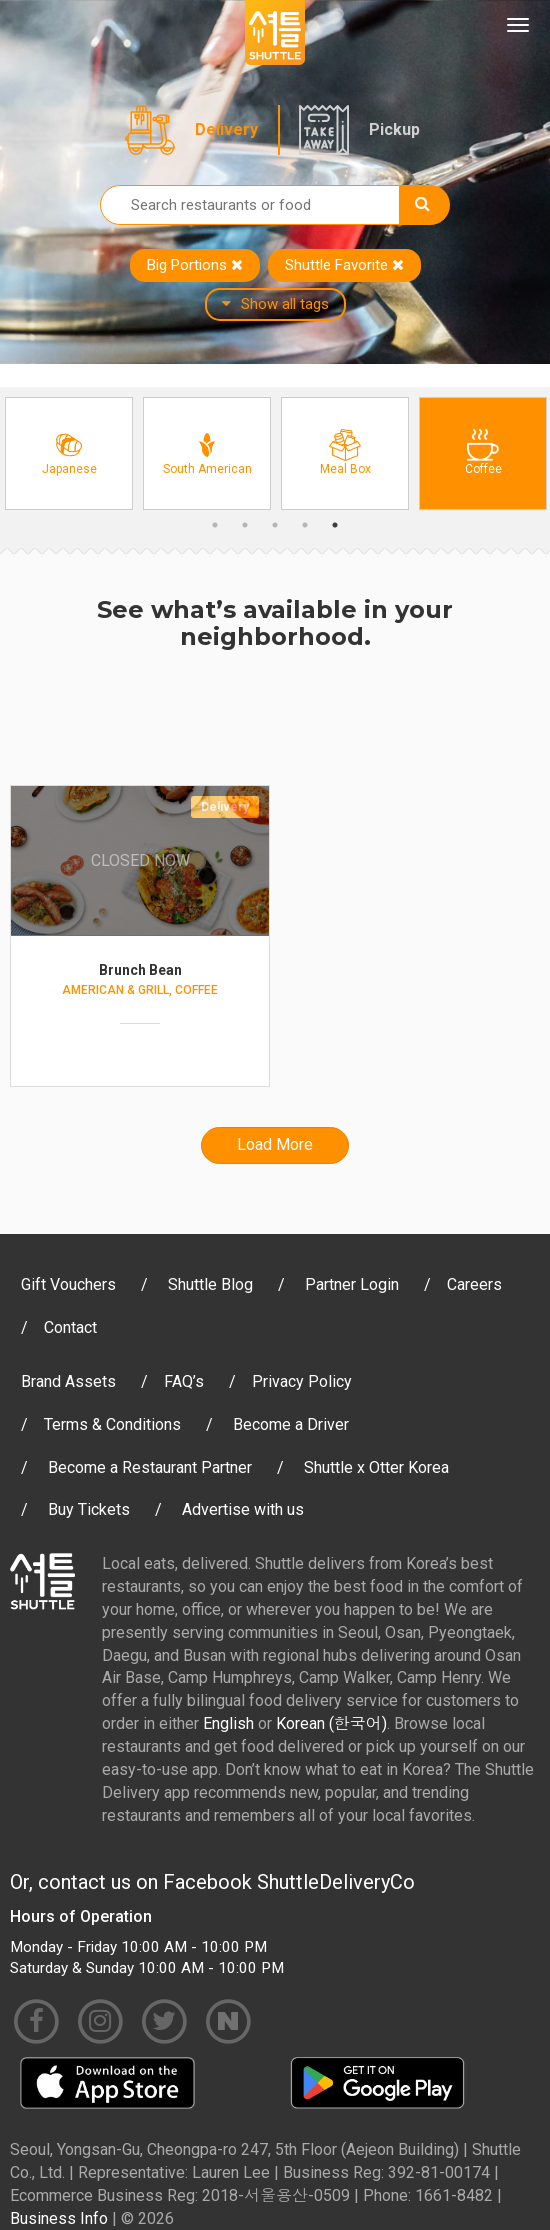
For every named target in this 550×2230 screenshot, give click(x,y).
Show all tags (275, 304)
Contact (70, 1327)
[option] (69, 453)
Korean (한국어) (331, 1723)
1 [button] (215, 525)
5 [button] (335, 525)
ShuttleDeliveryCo (336, 1882)
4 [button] (305, 525)
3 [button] (275, 525)
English (228, 1723)
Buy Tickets (89, 1509)
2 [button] (245, 525)
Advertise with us (243, 1509)
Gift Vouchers (68, 1284)
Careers (474, 1284)
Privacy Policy (302, 1381)
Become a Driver (291, 1424)
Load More (275, 1144)
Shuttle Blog (210, 1284)
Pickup (394, 129)
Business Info (59, 2218)
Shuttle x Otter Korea (376, 1467)
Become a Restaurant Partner (150, 1467)
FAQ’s (184, 1381)
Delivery (226, 129)
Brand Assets (68, 1381)
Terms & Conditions (112, 1424)
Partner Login (352, 1284)
